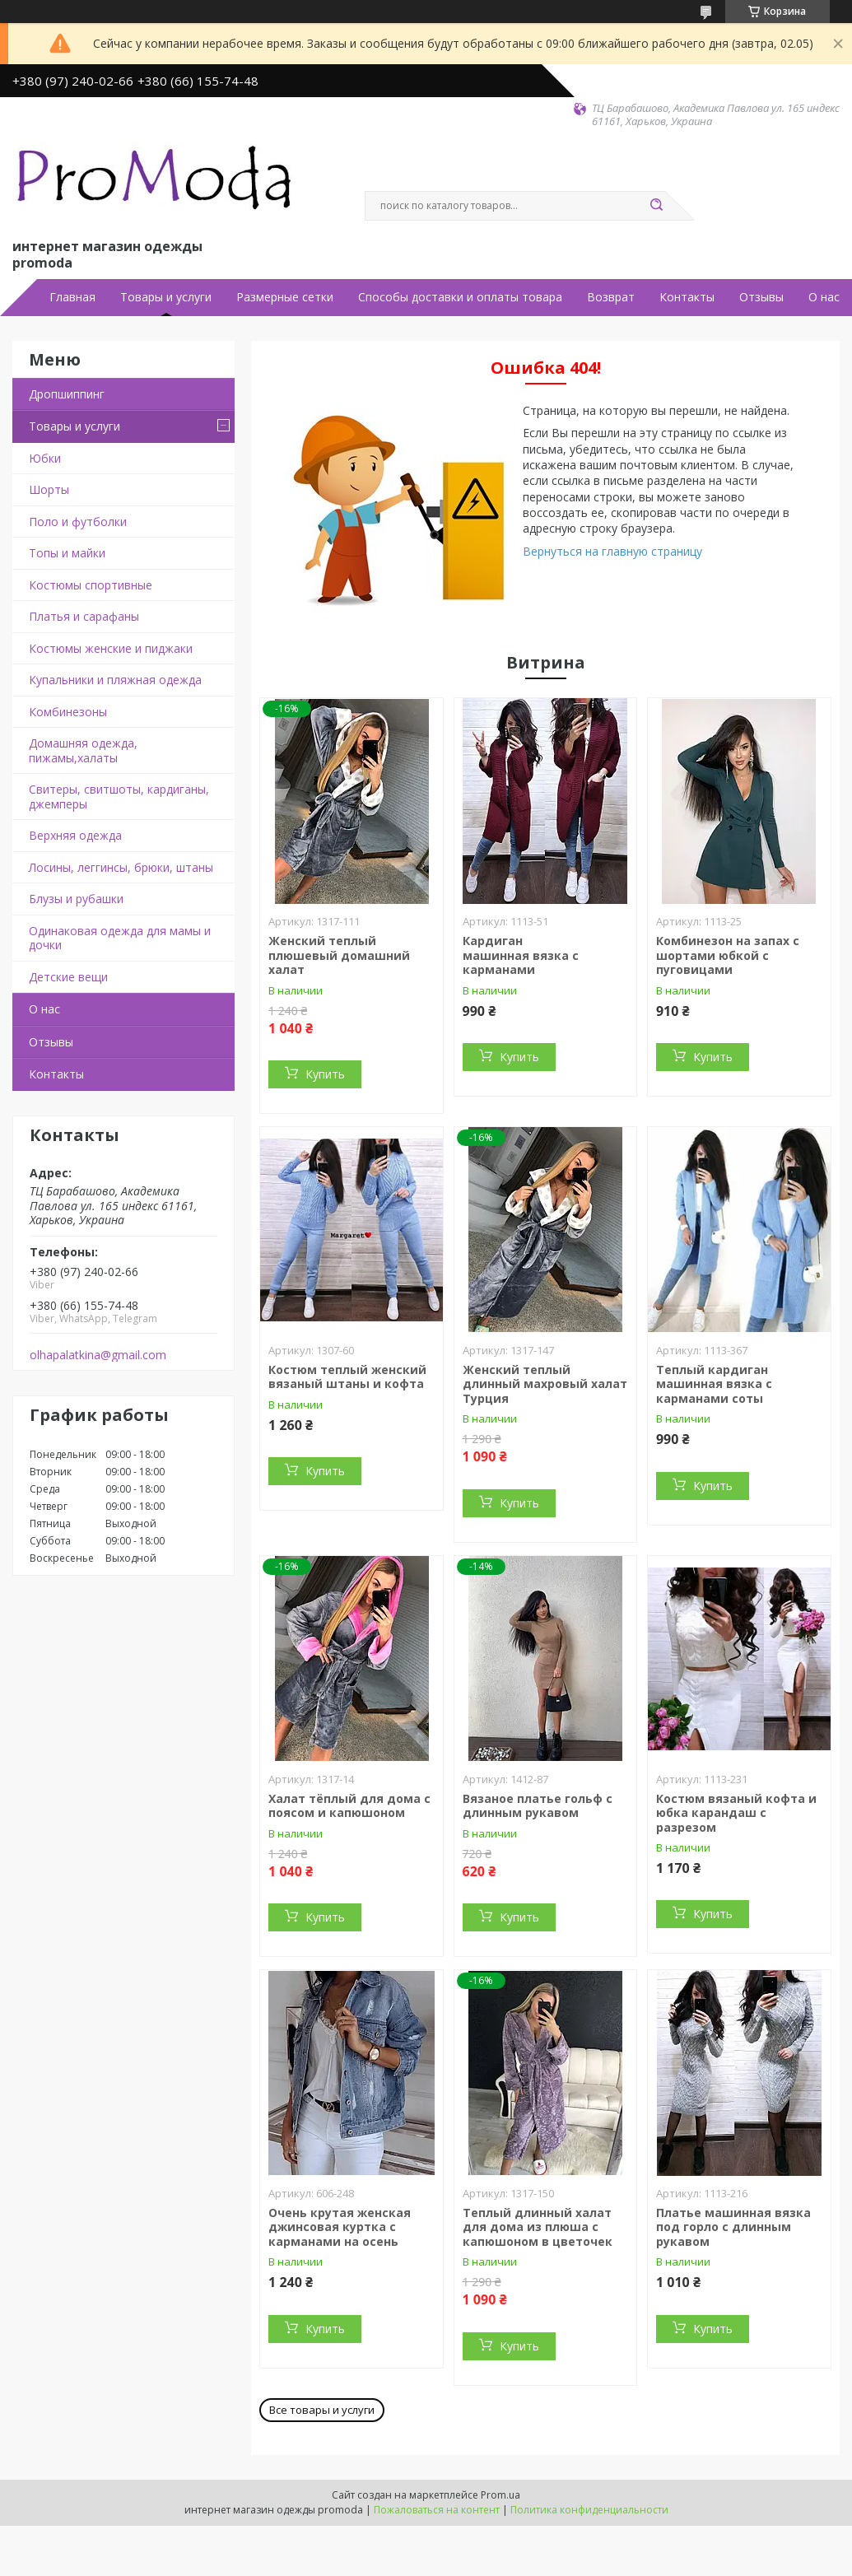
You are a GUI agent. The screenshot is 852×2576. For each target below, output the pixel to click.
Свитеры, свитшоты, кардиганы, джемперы (119, 796)
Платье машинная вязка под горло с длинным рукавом (733, 2227)
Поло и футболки (78, 521)
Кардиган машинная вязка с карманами (521, 955)
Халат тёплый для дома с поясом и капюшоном (349, 1806)
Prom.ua (500, 2495)
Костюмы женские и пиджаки (111, 648)
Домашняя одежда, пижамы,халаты (83, 750)
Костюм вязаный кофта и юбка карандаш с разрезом (736, 1813)
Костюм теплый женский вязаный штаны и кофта (347, 1377)
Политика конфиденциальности (589, 2510)
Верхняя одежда (75, 835)
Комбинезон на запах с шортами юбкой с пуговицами (727, 955)
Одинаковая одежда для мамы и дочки (120, 938)
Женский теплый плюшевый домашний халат (339, 955)
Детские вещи (68, 977)
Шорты (49, 489)
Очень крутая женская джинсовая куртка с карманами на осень (339, 2227)
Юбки (45, 458)
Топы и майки (67, 553)
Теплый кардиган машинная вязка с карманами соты (714, 1384)
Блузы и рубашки (76, 898)
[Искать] (656, 206)
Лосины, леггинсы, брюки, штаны (121, 867)
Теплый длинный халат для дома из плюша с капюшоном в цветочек (537, 2227)
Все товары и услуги (322, 2409)
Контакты (687, 297)
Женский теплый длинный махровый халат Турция (545, 1384)
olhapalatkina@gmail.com (98, 1355)
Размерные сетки (284, 297)
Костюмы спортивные (90, 585)
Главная (72, 297)
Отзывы (761, 297)
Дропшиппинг (67, 394)
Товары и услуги (166, 297)
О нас (824, 297)
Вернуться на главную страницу (612, 551)
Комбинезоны (68, 712)
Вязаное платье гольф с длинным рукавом (537, 1806)
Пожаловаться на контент (437, 2510)
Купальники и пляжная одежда (115, 679)
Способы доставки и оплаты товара (460, 297)
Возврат (611, 297)
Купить (325, 1074)
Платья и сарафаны (84, 616)
